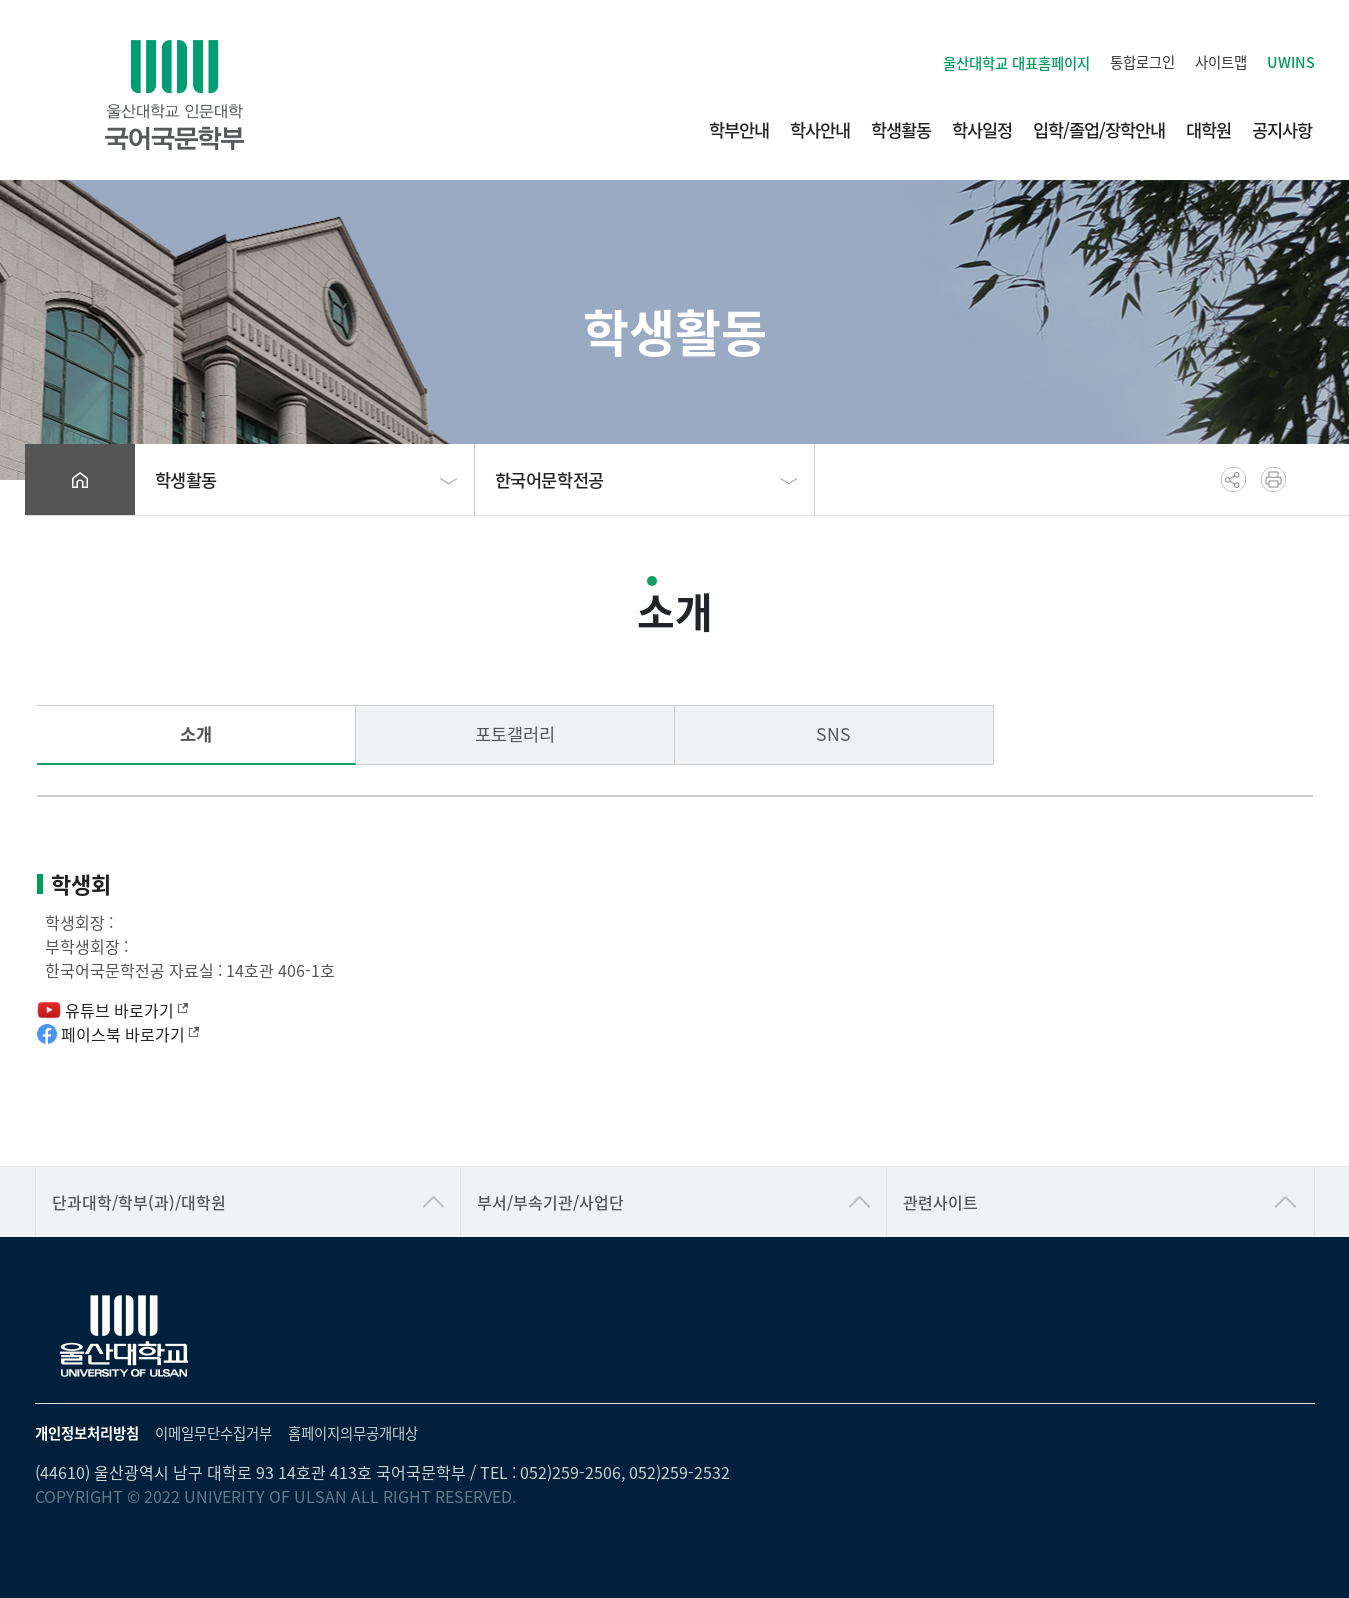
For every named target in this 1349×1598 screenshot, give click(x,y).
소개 (196, 733)
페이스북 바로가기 (118, 1034)
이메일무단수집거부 (213, 1432)
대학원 (1208, 129)
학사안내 (820, 129)
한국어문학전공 (549, 479)
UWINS (1291, 61)
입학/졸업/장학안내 (1099, 129)
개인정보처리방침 (87, 1432)
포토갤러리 (515, 733)
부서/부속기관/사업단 (550, 1202)
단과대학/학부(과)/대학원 (139, 1202)
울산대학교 (1016, 62)
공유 (1233, 479)
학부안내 (739, 129)
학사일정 (982, 129)
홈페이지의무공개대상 (353, 1432)
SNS (833, 733)
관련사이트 (940, 1202)
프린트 (1273, 479)
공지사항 (1282, 129)
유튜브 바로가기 (112, 1010)
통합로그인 (1142, 61)
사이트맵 (1221, 61)
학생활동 (901, 129)
